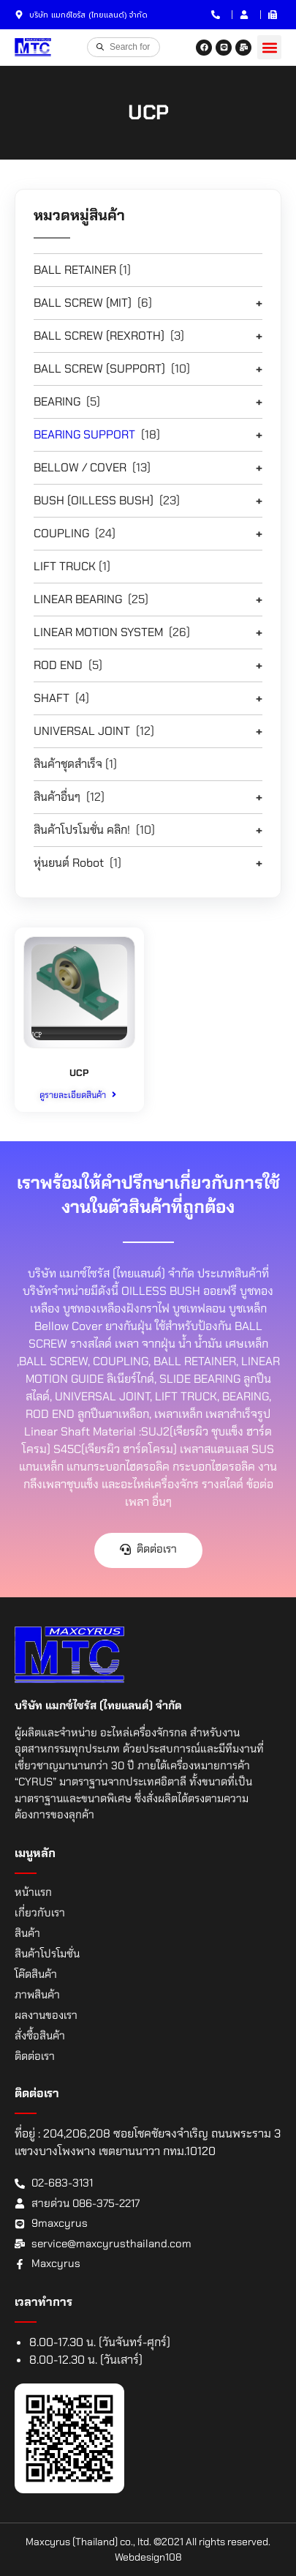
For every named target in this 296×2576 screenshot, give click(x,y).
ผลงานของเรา (46, 2015)
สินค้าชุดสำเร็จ (68, 764)
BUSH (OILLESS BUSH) (93, 500)
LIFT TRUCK (65, 566)
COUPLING (61, 533)
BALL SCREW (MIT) (83, 302)
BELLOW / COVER (80, 467)
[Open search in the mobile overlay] (123, 46)
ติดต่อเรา (35, 2056)
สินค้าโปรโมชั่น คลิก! (82, 829)
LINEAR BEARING (78, 599)
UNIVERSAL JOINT (82, 731)
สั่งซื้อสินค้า (40, 2035)
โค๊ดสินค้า (36, 1974)
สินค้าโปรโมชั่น (47, 1953)
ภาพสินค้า (37, 1994)
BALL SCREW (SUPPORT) (99, 368)
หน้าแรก (33, 1892)
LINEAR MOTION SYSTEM (98, 632)
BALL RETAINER (75, 269)
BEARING (57, 401)
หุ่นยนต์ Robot (69, 862)
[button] (269, 47)
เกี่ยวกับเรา (40, 1912)
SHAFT (51, 698)
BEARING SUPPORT (84, 434)
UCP (78, 1073)
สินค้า (27, 1933)
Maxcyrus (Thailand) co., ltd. (88, 2541)
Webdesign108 (148, 2557)
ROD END (58, 665)
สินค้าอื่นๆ (57, 796)
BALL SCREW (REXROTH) (99, 335)
